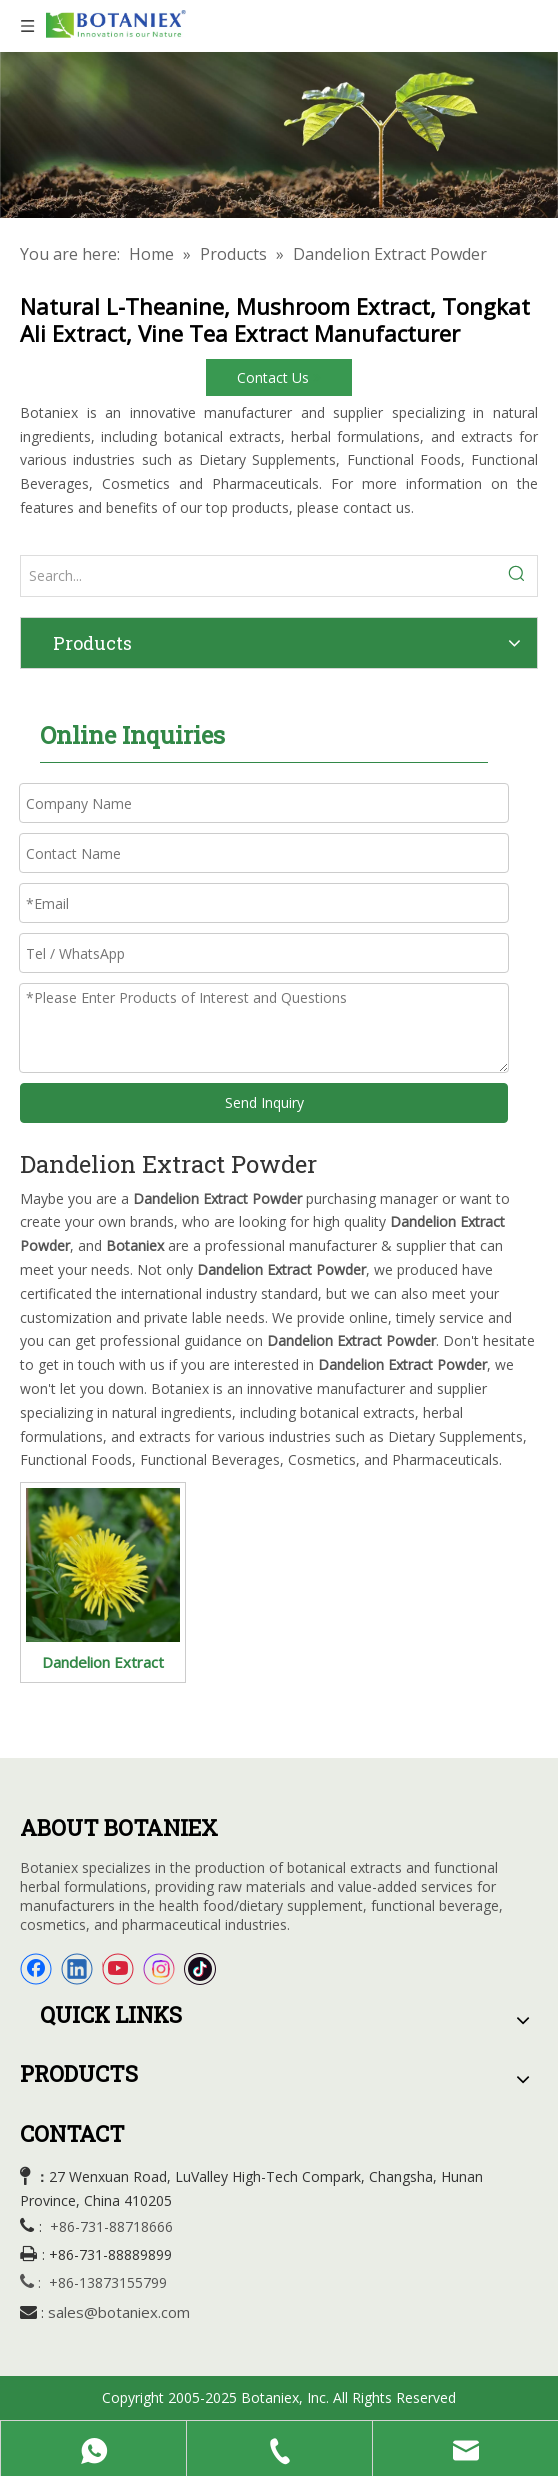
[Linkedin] (77, 1969)
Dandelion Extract (103, 1662)
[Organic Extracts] (279, 135)
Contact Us (279, 377)
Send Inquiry (264, 1102)
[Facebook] (36, 1969)
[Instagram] (159, 1969)
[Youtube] (118, 1969)
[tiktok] (200, 1969)
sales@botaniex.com (119, 2312)
